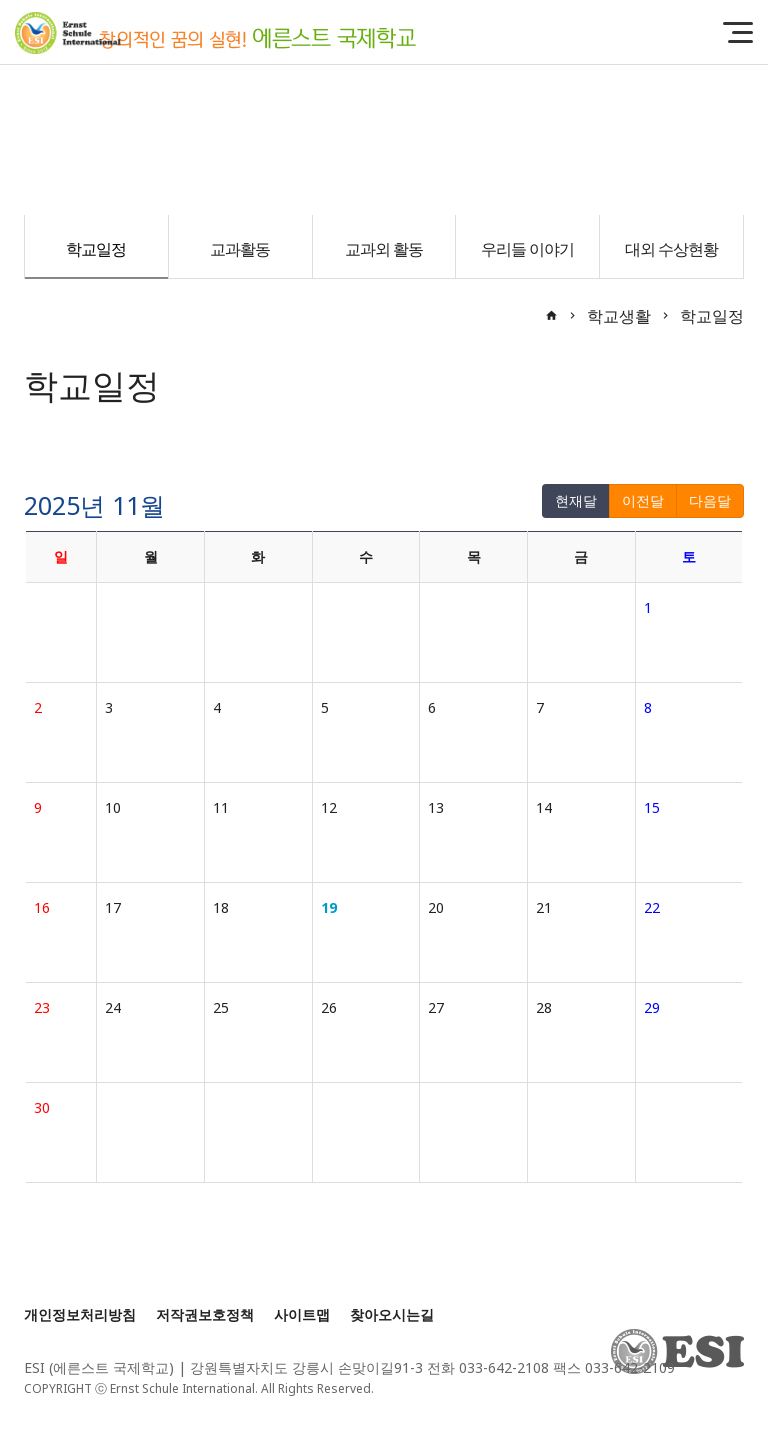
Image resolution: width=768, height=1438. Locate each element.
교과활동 (240, 249)
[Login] (397, 1388)
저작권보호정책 (205, 1314)
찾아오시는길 (392, 1314)
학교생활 (619, 316)
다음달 (710, 500)
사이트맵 (302, 1314)
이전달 (643, 500)
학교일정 (96, 249)
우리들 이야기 (527, 249)
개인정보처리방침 (80, 1314)
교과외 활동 (384, 249)
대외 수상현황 (671, 249)
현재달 (576, 500)
